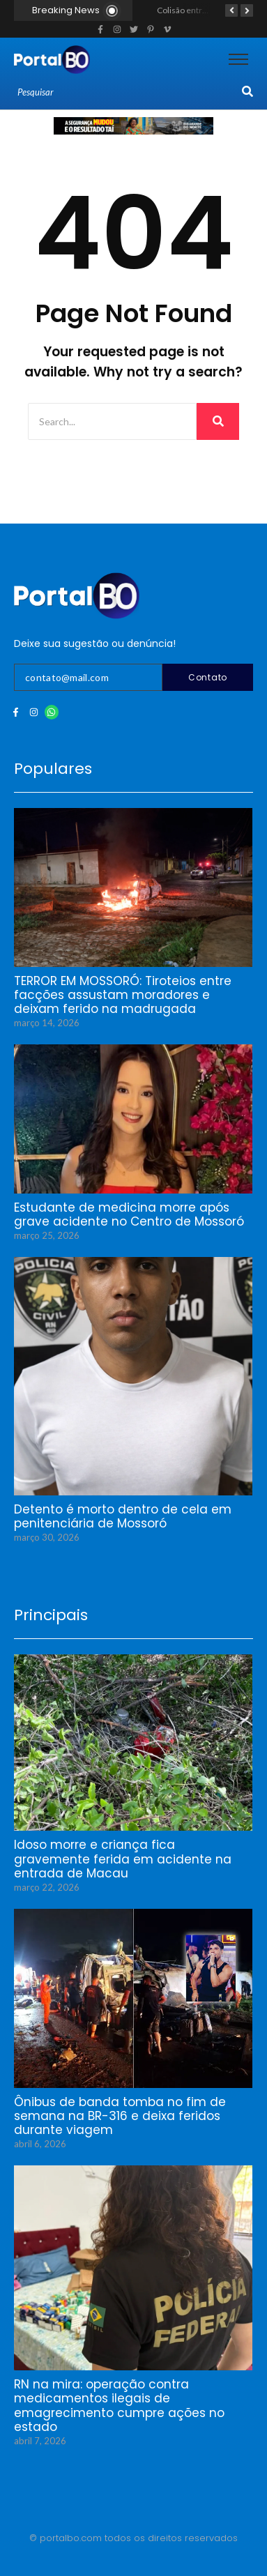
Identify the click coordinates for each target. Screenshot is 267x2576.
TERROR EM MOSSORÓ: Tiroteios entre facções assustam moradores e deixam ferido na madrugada (122, 995)
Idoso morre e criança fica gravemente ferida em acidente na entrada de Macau (122, 1859)
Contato (207, 677)
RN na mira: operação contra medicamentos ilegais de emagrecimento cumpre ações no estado (119, 2405)
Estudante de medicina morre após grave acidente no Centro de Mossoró (129, 1215)
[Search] (128, 92)
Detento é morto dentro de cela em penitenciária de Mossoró (122, 1516)
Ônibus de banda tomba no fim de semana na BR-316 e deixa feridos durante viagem (120, 2116)
